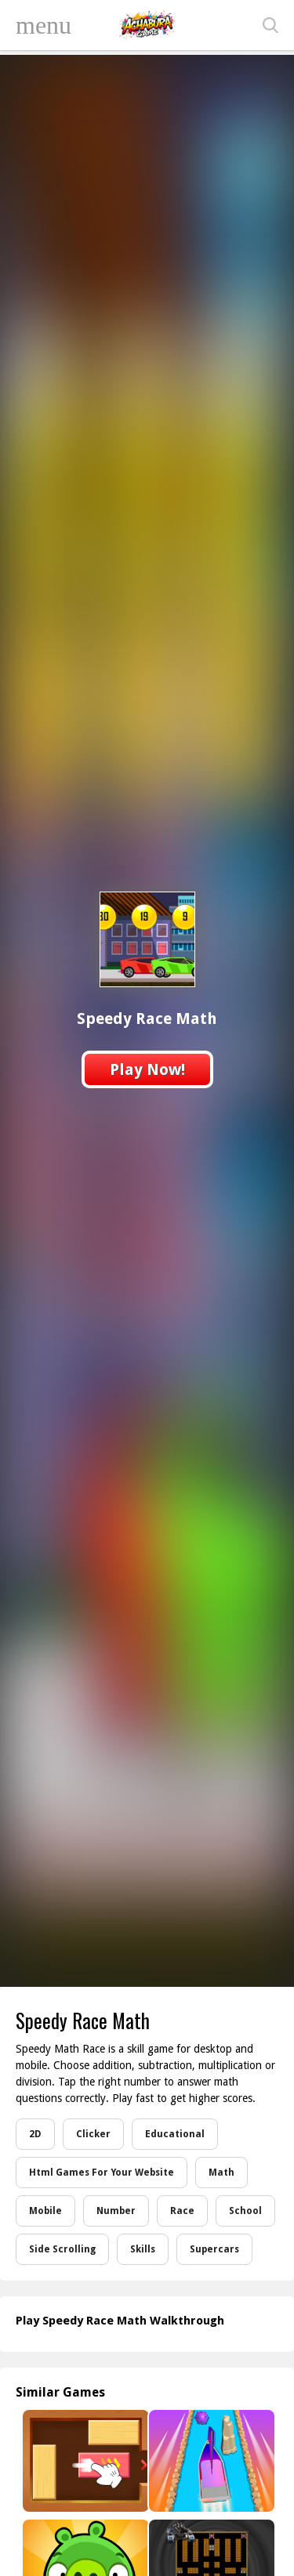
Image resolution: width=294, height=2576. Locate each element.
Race (182, 2210)
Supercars (214, 2249)
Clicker (93, 2134)
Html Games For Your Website (101, 2172)
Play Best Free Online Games (147, 25)
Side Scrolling (62, 2249)
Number (116, 2210)
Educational (175, 2134)
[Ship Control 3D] (210, 2460)
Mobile (45, 2210)
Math (221, 2172)
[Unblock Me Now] (84, 2460)
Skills (142, 2249)
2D (35, 2134)
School (245, 2210)
